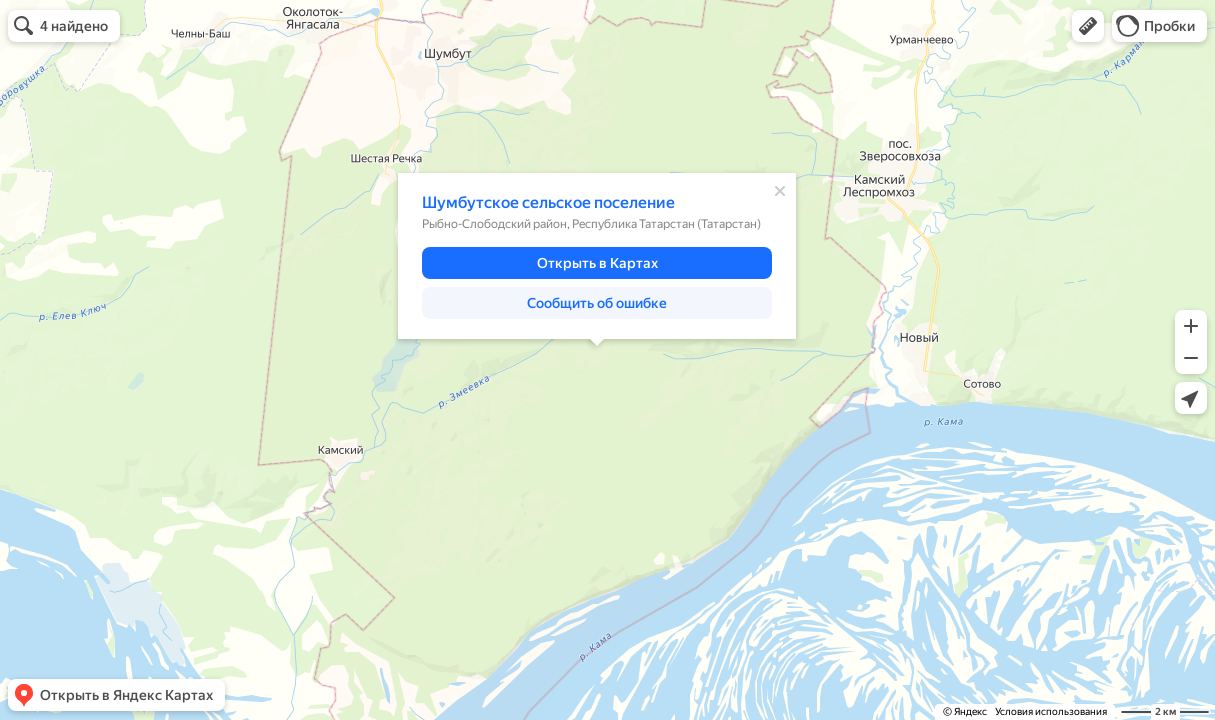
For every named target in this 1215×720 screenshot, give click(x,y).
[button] (1088, 26)
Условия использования (1051, 711)
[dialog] (597, 256)
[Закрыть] (780, 191)
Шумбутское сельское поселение (548, 202)
